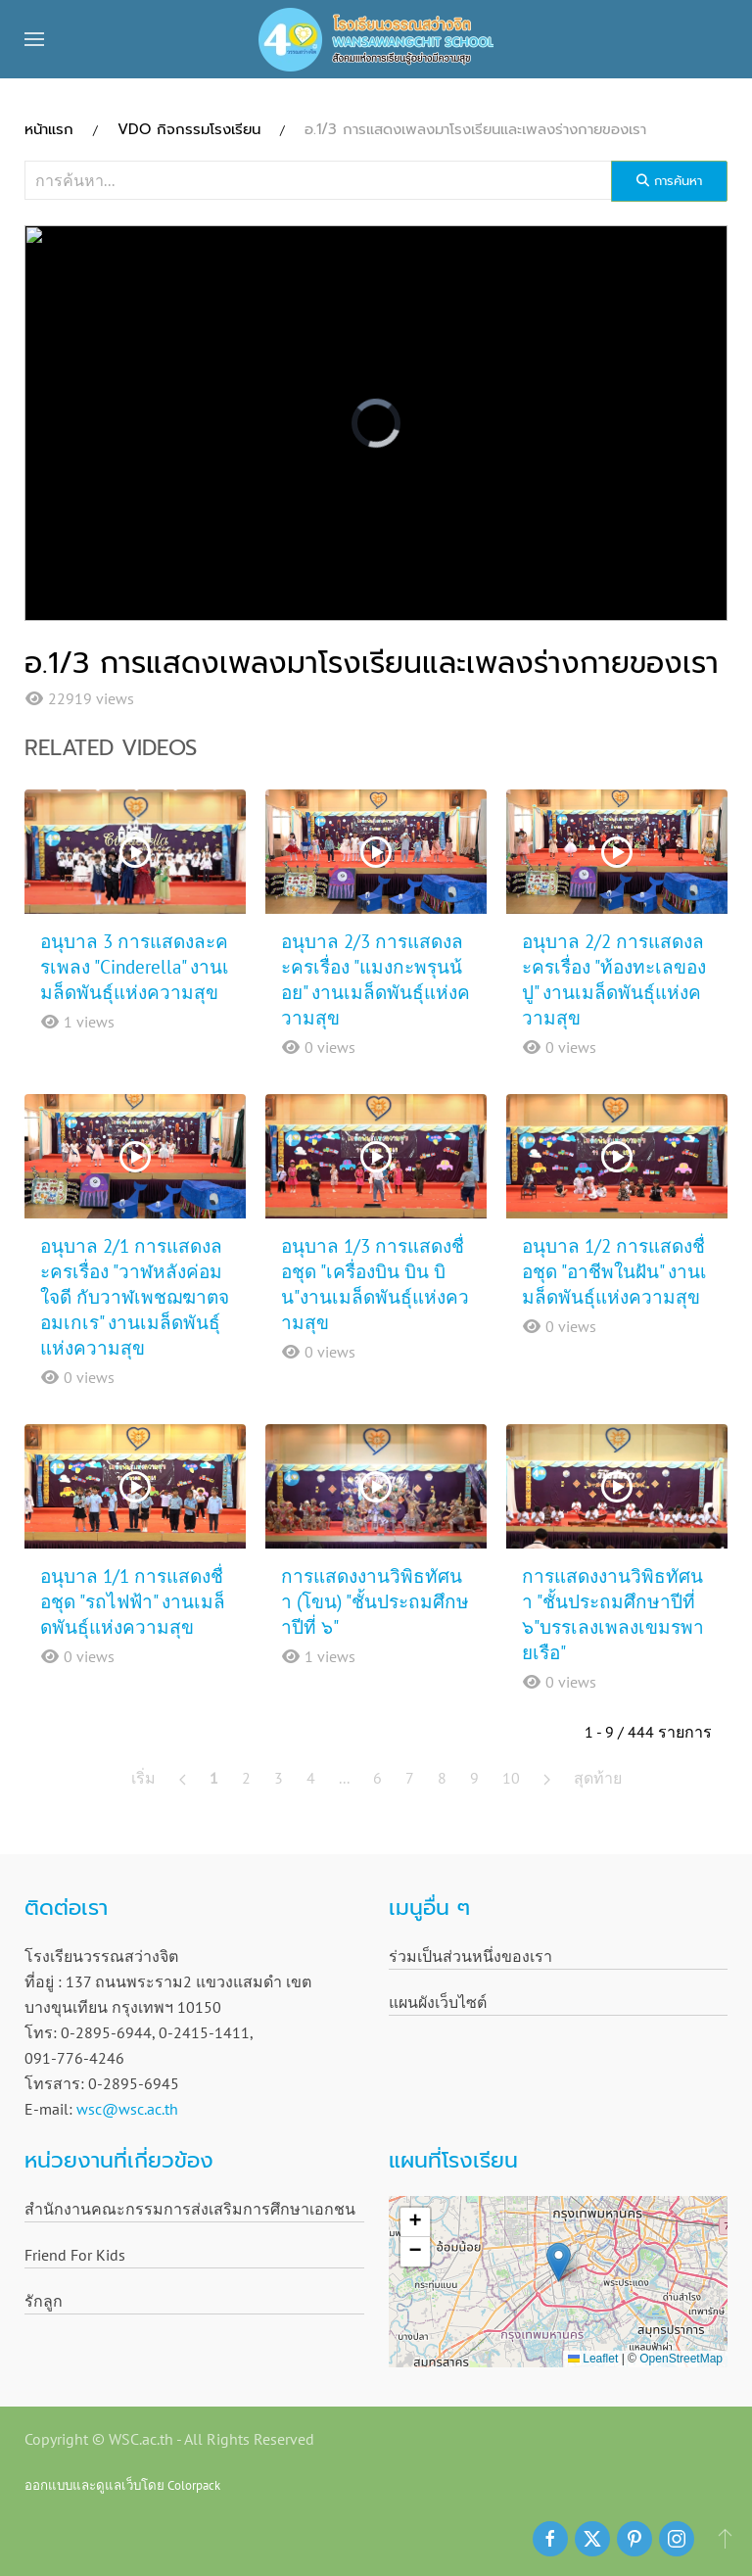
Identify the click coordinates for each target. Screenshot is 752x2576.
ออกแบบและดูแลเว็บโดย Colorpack (122, 2485)
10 (511, 1778)
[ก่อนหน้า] (182, 1777)
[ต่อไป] (547, 1777)
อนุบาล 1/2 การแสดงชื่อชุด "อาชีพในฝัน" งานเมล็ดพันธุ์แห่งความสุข (614, 1271)
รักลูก (43, 2301)
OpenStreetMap (681, 2358)
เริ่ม (143, 1778)
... (344, 1778)
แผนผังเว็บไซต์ (438, 2002)
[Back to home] (376, 39)
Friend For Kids (74, 2255)
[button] (34, 39)
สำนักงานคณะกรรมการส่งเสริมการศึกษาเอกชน (189, 2208)
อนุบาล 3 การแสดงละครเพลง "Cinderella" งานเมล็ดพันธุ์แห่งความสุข (134, 967)
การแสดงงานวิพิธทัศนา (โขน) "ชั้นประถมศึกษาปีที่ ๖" (375, 1601)
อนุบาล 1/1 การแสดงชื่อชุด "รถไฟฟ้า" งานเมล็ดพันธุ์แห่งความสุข (132, 1601)
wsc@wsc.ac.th (127, 2109)
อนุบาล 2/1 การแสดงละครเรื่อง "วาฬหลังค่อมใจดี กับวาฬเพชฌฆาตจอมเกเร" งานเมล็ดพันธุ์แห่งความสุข (134, 1297)
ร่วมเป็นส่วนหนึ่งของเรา (470, 1956)
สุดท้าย (598, 1778)
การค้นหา (669, 180)
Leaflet (593, 2358)
